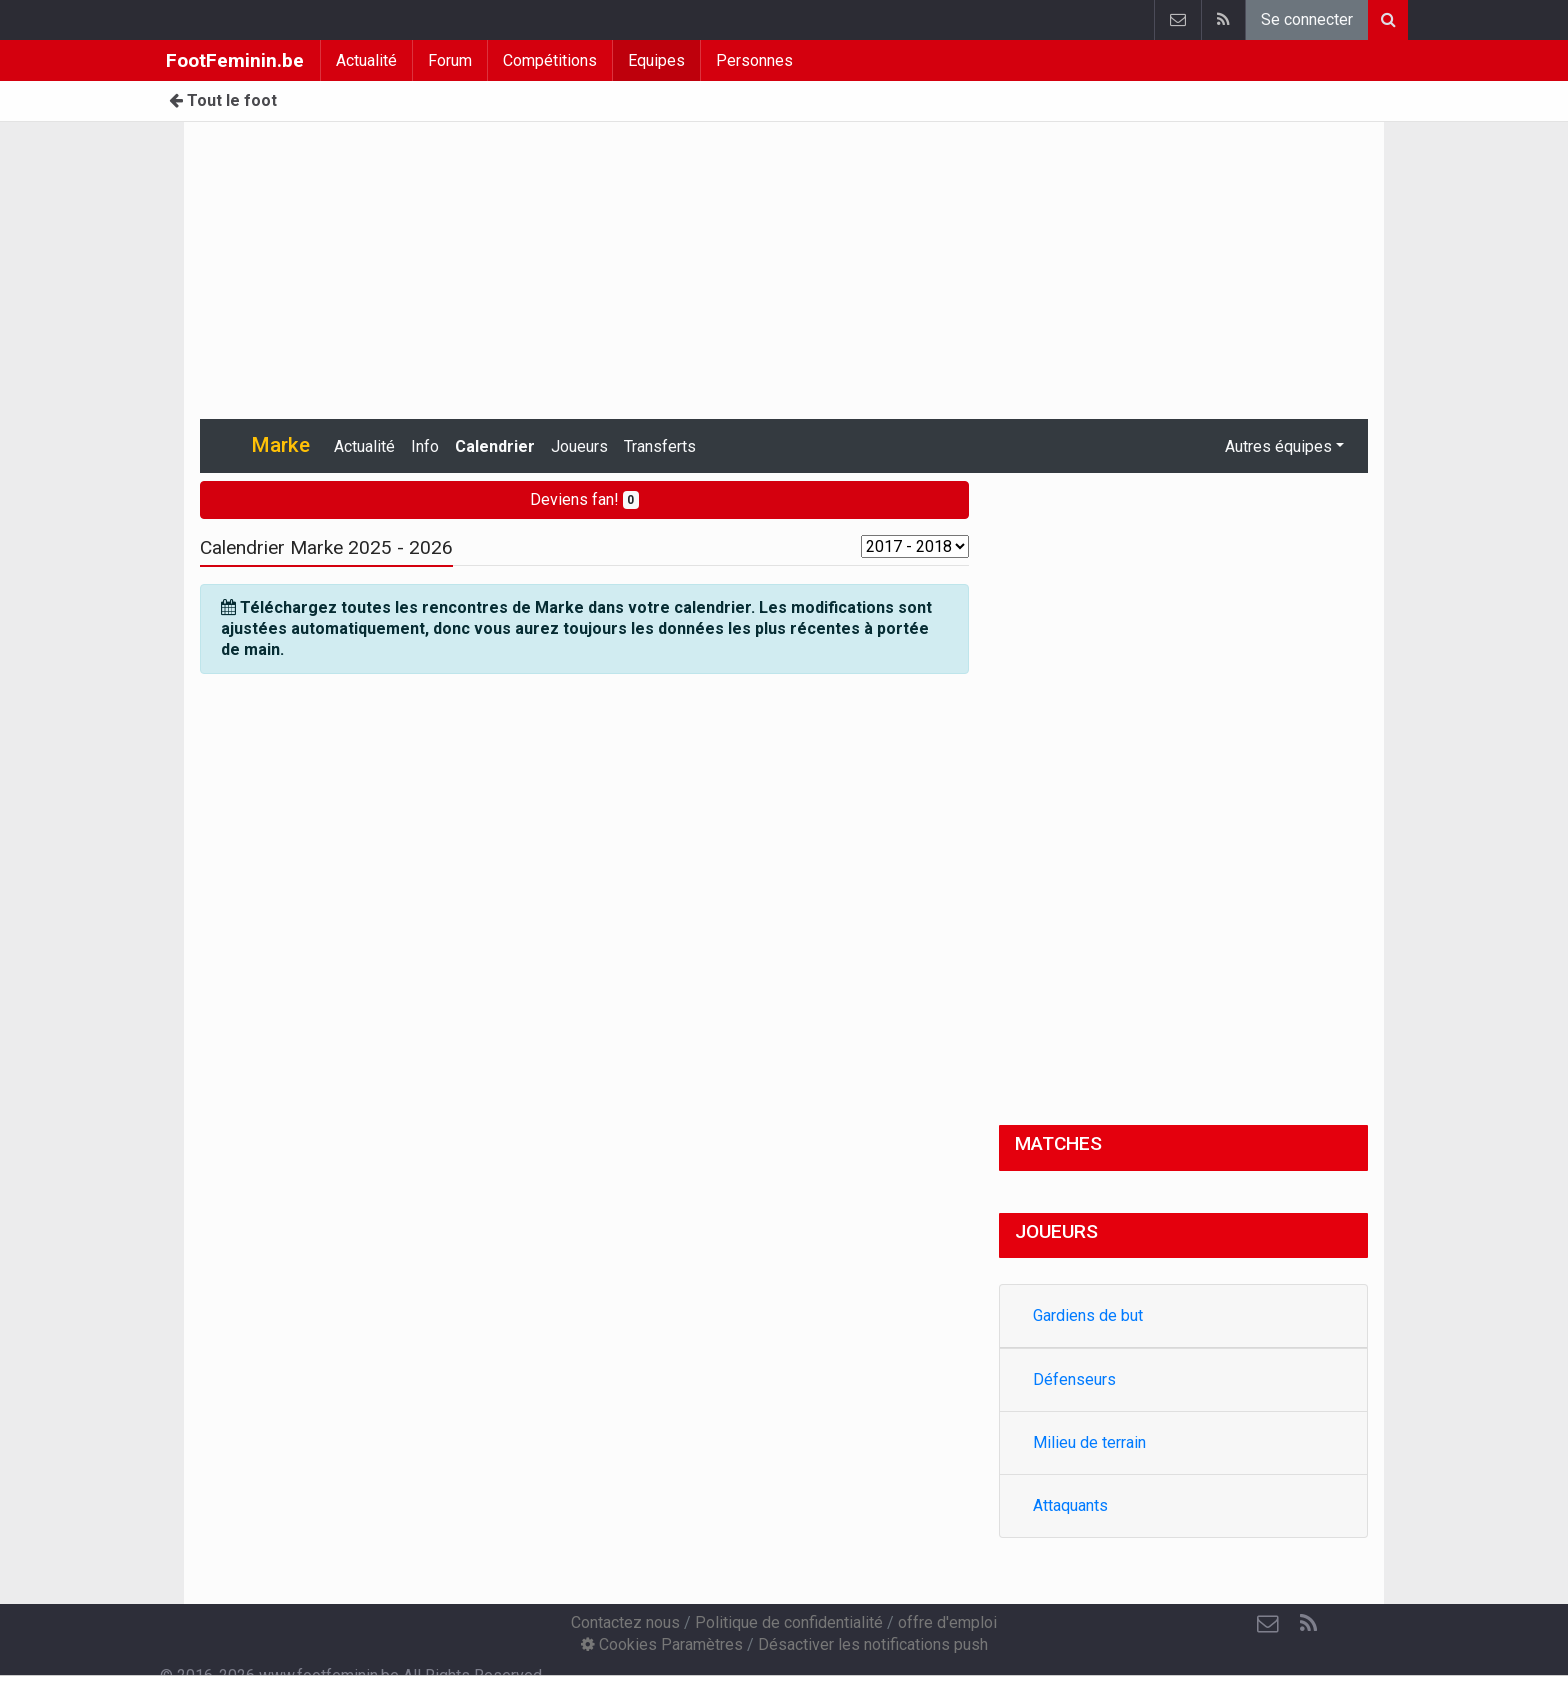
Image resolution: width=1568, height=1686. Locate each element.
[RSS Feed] (1308, 1624)
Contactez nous (625, 1622)
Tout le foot (223, 100)
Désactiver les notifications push (873, 1644)
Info (425, 446)
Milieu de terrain (1089, 1442)
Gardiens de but (1088, 1315)
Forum (450, 60)
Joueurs (579, 446)
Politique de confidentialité (789, 1622)
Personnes (754, 60)
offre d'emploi (947, 1622)
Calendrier (495, 446)
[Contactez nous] (1268, 1624)
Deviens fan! (585, 499)
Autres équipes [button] (1278, 446)
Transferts (660, 446)
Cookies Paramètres (662, 1644)
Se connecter (1307, 19)
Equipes (656, 60)
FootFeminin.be (235, 60)
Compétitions (550, 60)
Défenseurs (1074, 1379)
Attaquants (1070, 1505)
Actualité (366, 60)
